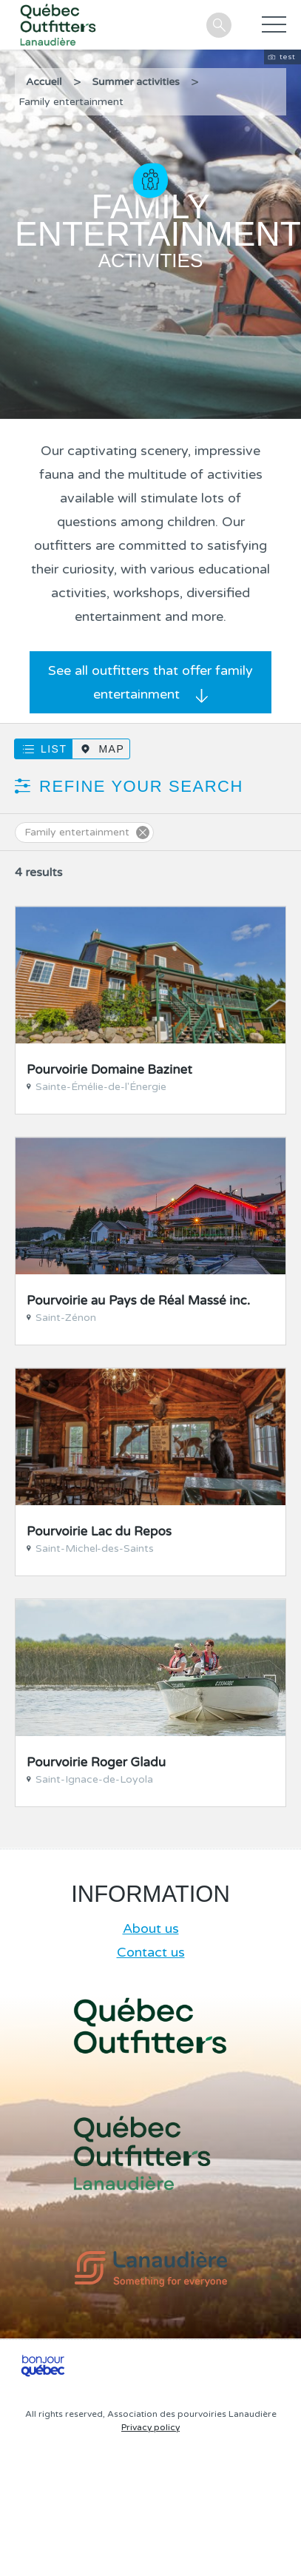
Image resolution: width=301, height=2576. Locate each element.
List (54, 749)
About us (151, 1928)
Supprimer (142, 832)
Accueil (44, 81)
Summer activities (136, 81)
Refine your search (141, 786)
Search (219, 25)
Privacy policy (150, 2427)
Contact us (151, 1952)
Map (111, 749)
